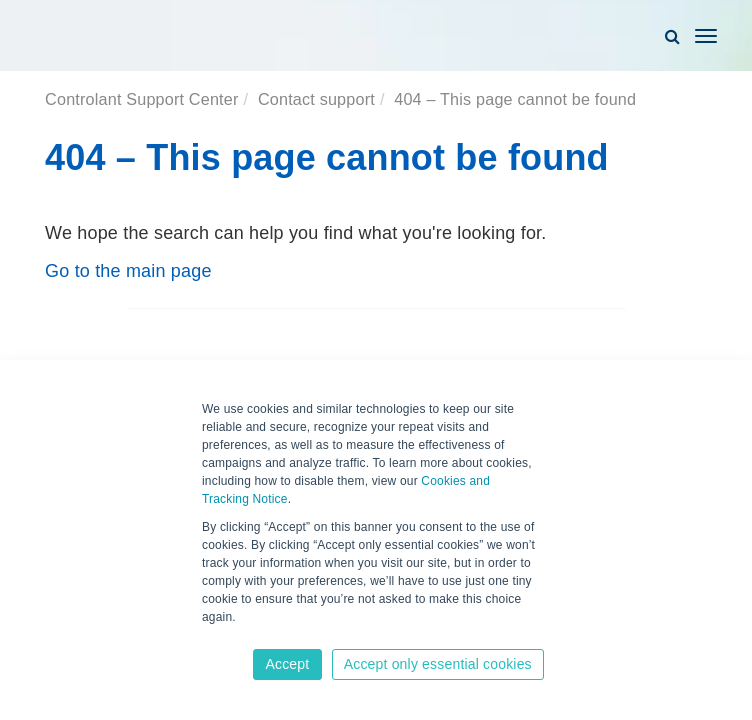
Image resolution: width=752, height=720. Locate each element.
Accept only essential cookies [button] (438, 664)
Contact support (316, 99)
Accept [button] (287, 664)
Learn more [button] (235, 637)
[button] (672, 36)
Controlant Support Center (141, 99)
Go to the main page (128, 271)
